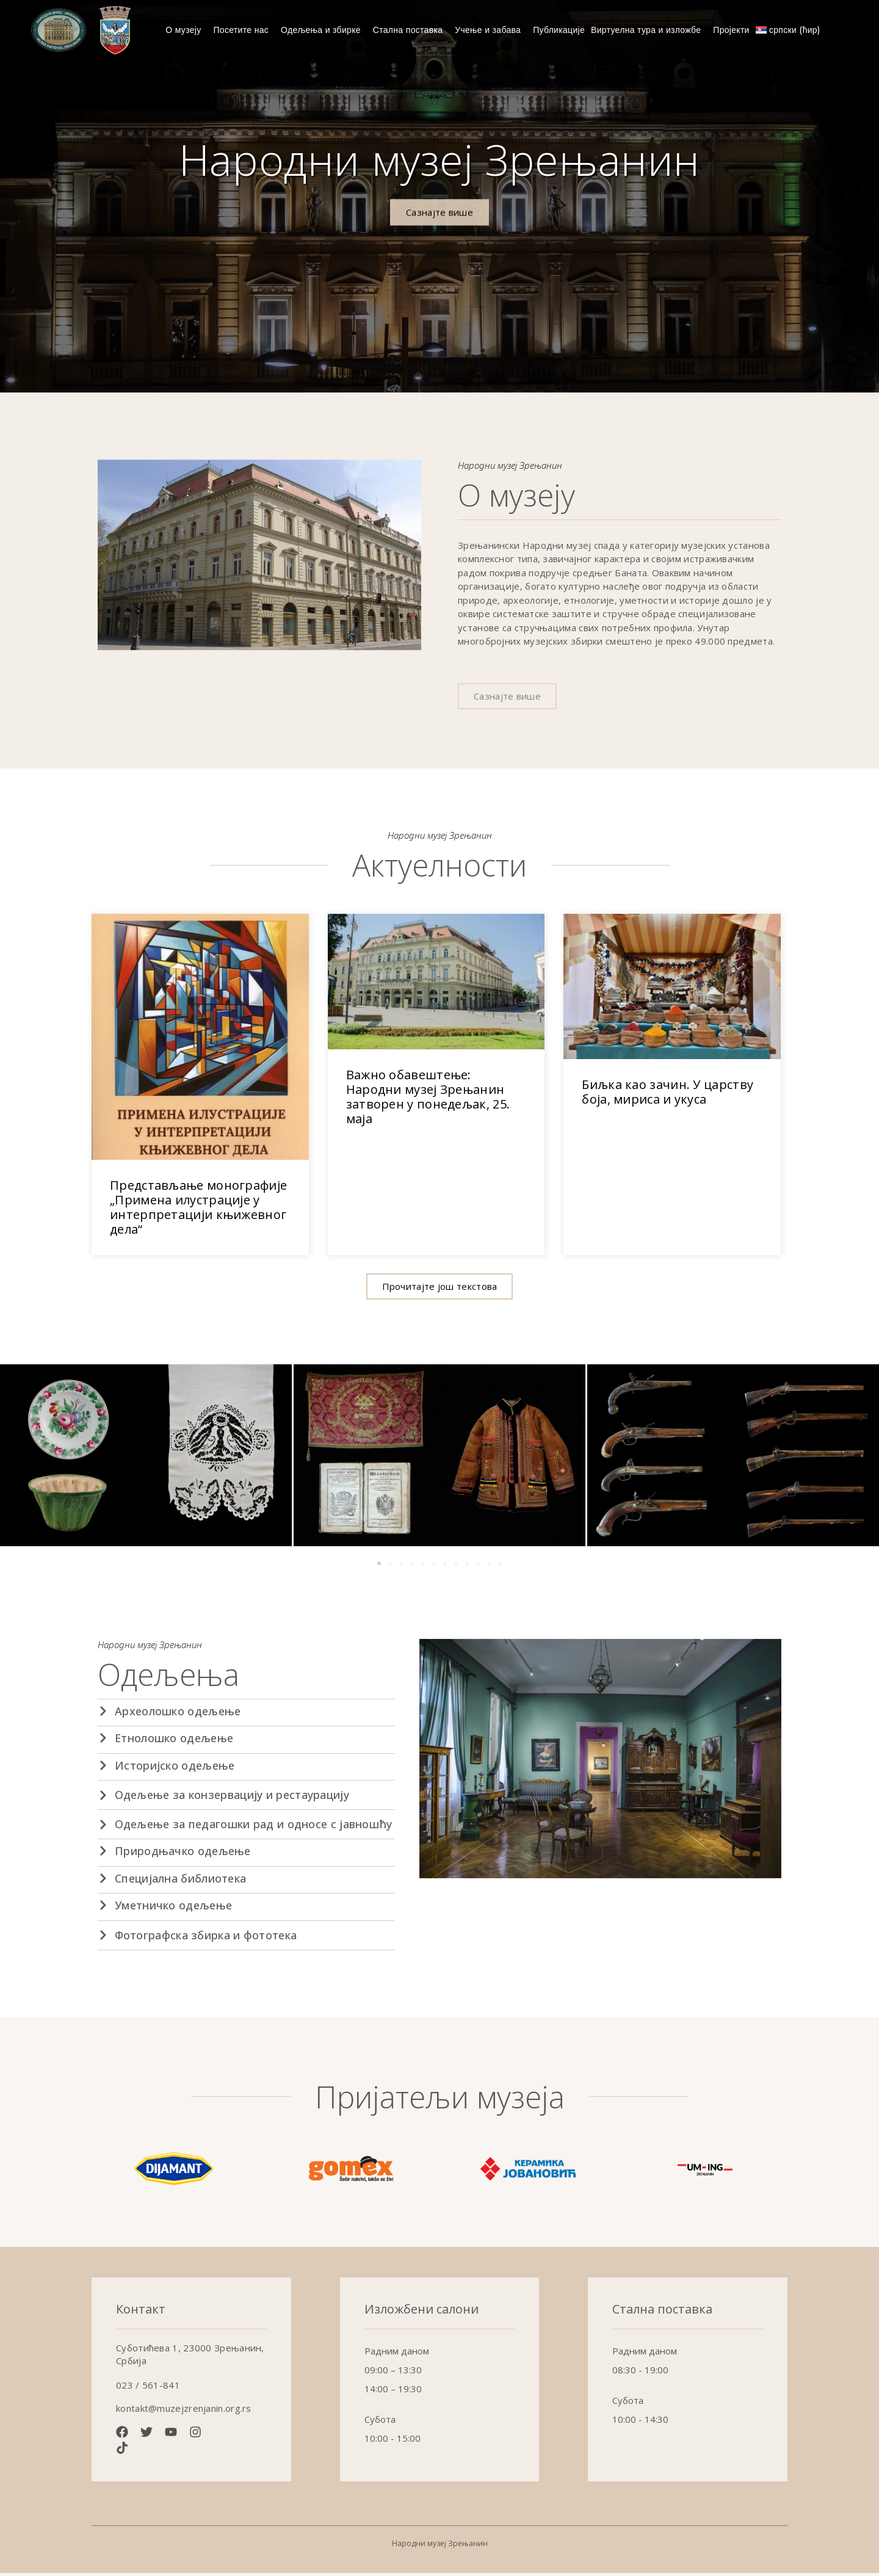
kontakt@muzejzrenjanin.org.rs (183, 2412)
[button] (439, 1290)
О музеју (186, 30)
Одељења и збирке (324, 30)
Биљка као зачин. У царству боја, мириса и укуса (667, 1095)
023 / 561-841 (148, 2388)
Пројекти (731, 29)
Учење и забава (491, 30)
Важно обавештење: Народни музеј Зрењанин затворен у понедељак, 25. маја (428, 1100)
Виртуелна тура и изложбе (649, 30)
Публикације (559, 29)
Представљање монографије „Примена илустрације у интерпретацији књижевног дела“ (198, 1211)
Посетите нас (244, 30)
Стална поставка (411, 30)
